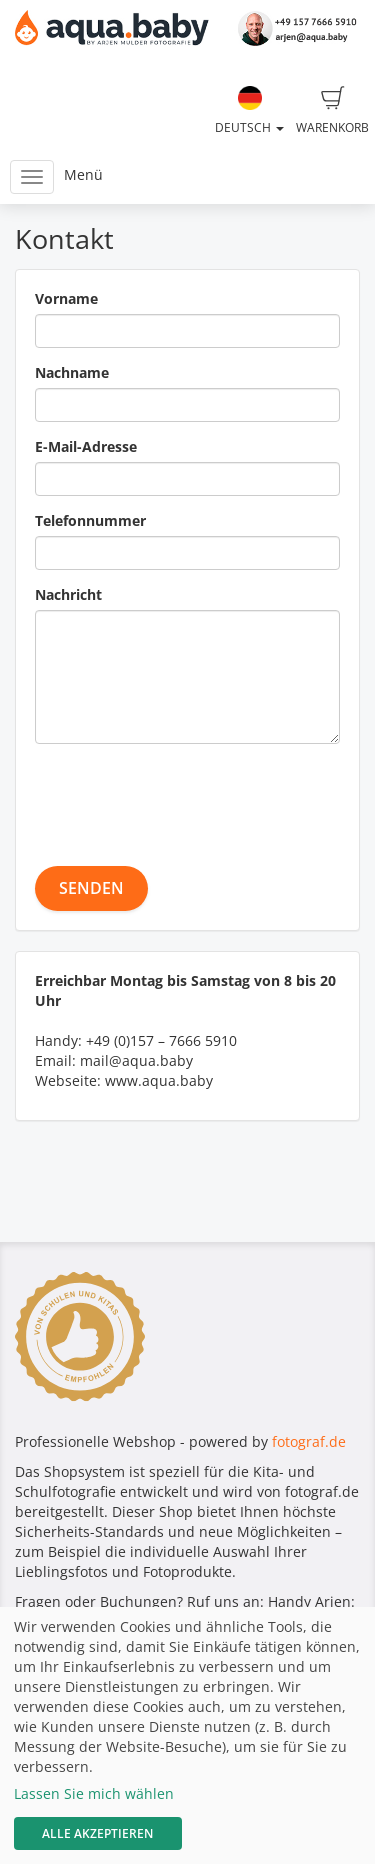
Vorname (66, 298)
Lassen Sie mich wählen (94, 1793)
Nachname (72, 372)
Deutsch (249, 111)
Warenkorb (332, 111)
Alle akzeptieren (97, 1833)
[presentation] (187, 798)
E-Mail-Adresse (86, 446)
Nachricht (68, 594)
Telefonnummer (90, 520)
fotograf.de (309, 1441)
